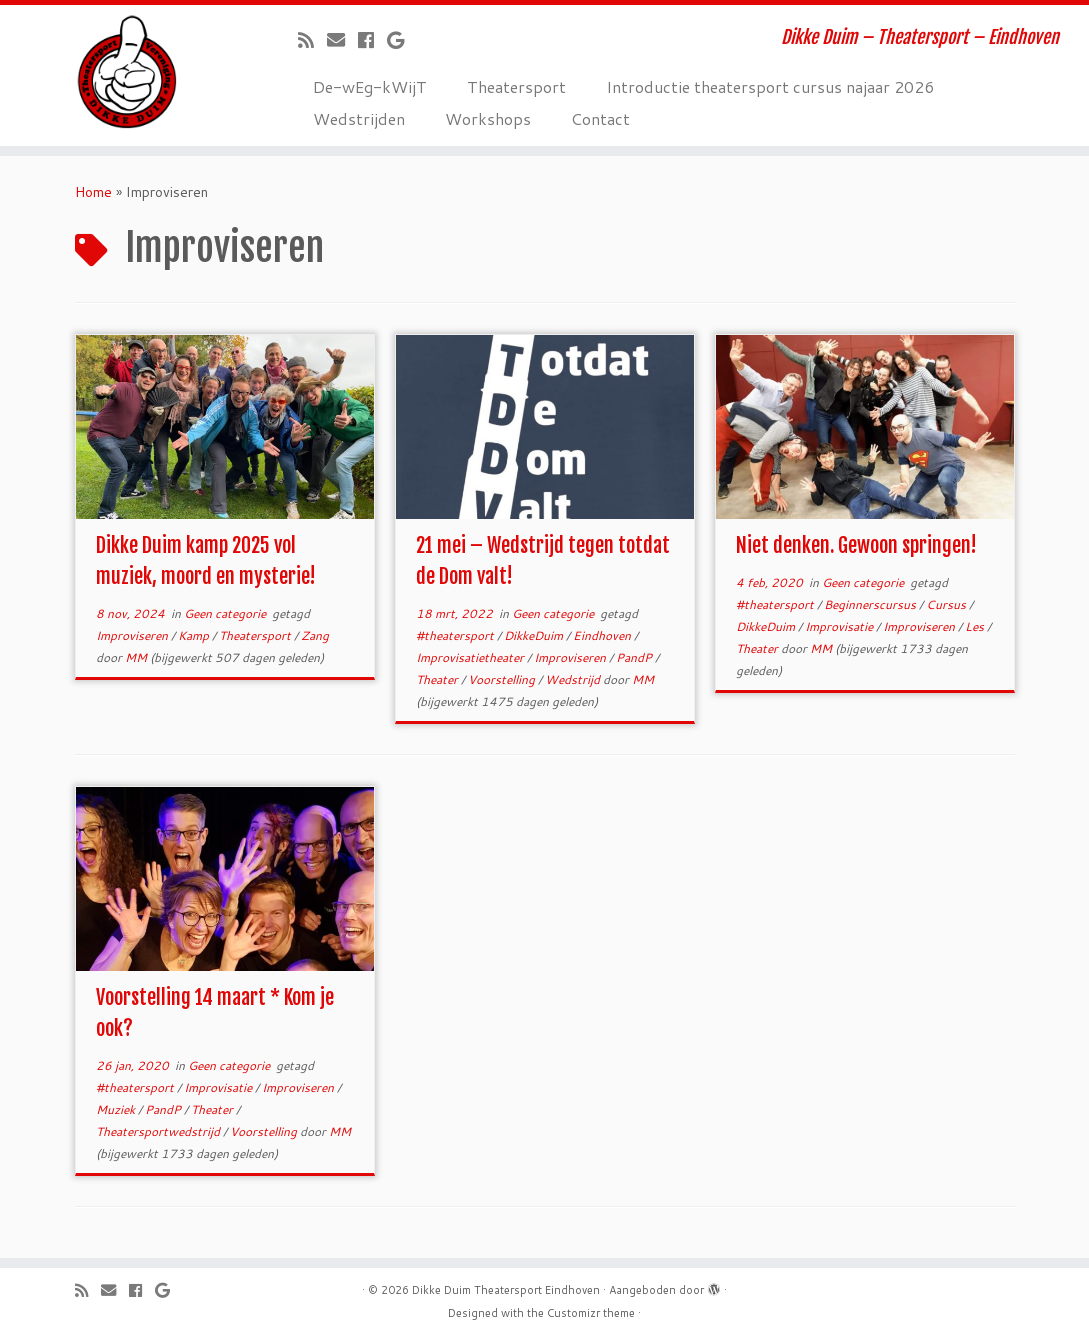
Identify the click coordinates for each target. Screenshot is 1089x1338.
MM (136, 657)
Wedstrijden (359, 118)
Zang (315, 635)
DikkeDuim (535, 635)
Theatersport (516, 86)
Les (976, 626)
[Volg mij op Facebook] (372, 40)
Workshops (488, 118)
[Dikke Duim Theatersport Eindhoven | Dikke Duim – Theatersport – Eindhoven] (127, 72)
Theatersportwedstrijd (159, 1131)
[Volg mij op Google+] (402, 40)
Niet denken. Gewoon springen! (856, 545)
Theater (438, 679)
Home (93, 192)
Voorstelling (503, 679)
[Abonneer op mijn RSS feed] (312, 40)
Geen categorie (226, 613)
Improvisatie (840, 626)
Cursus (947, 604)
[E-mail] (342, 40)
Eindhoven (603, 635)
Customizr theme (591, 1313)
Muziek (117, 1109)
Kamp (195, 635)
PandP (635, 657)
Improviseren (133, 635)
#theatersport (456, 635)
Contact (600, 118)
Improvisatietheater (471, 657)
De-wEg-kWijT (370, 86)
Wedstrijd (574, 679)
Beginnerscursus (871, 604)
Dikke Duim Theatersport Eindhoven (506, 1290)
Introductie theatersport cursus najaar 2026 (770, 86)
